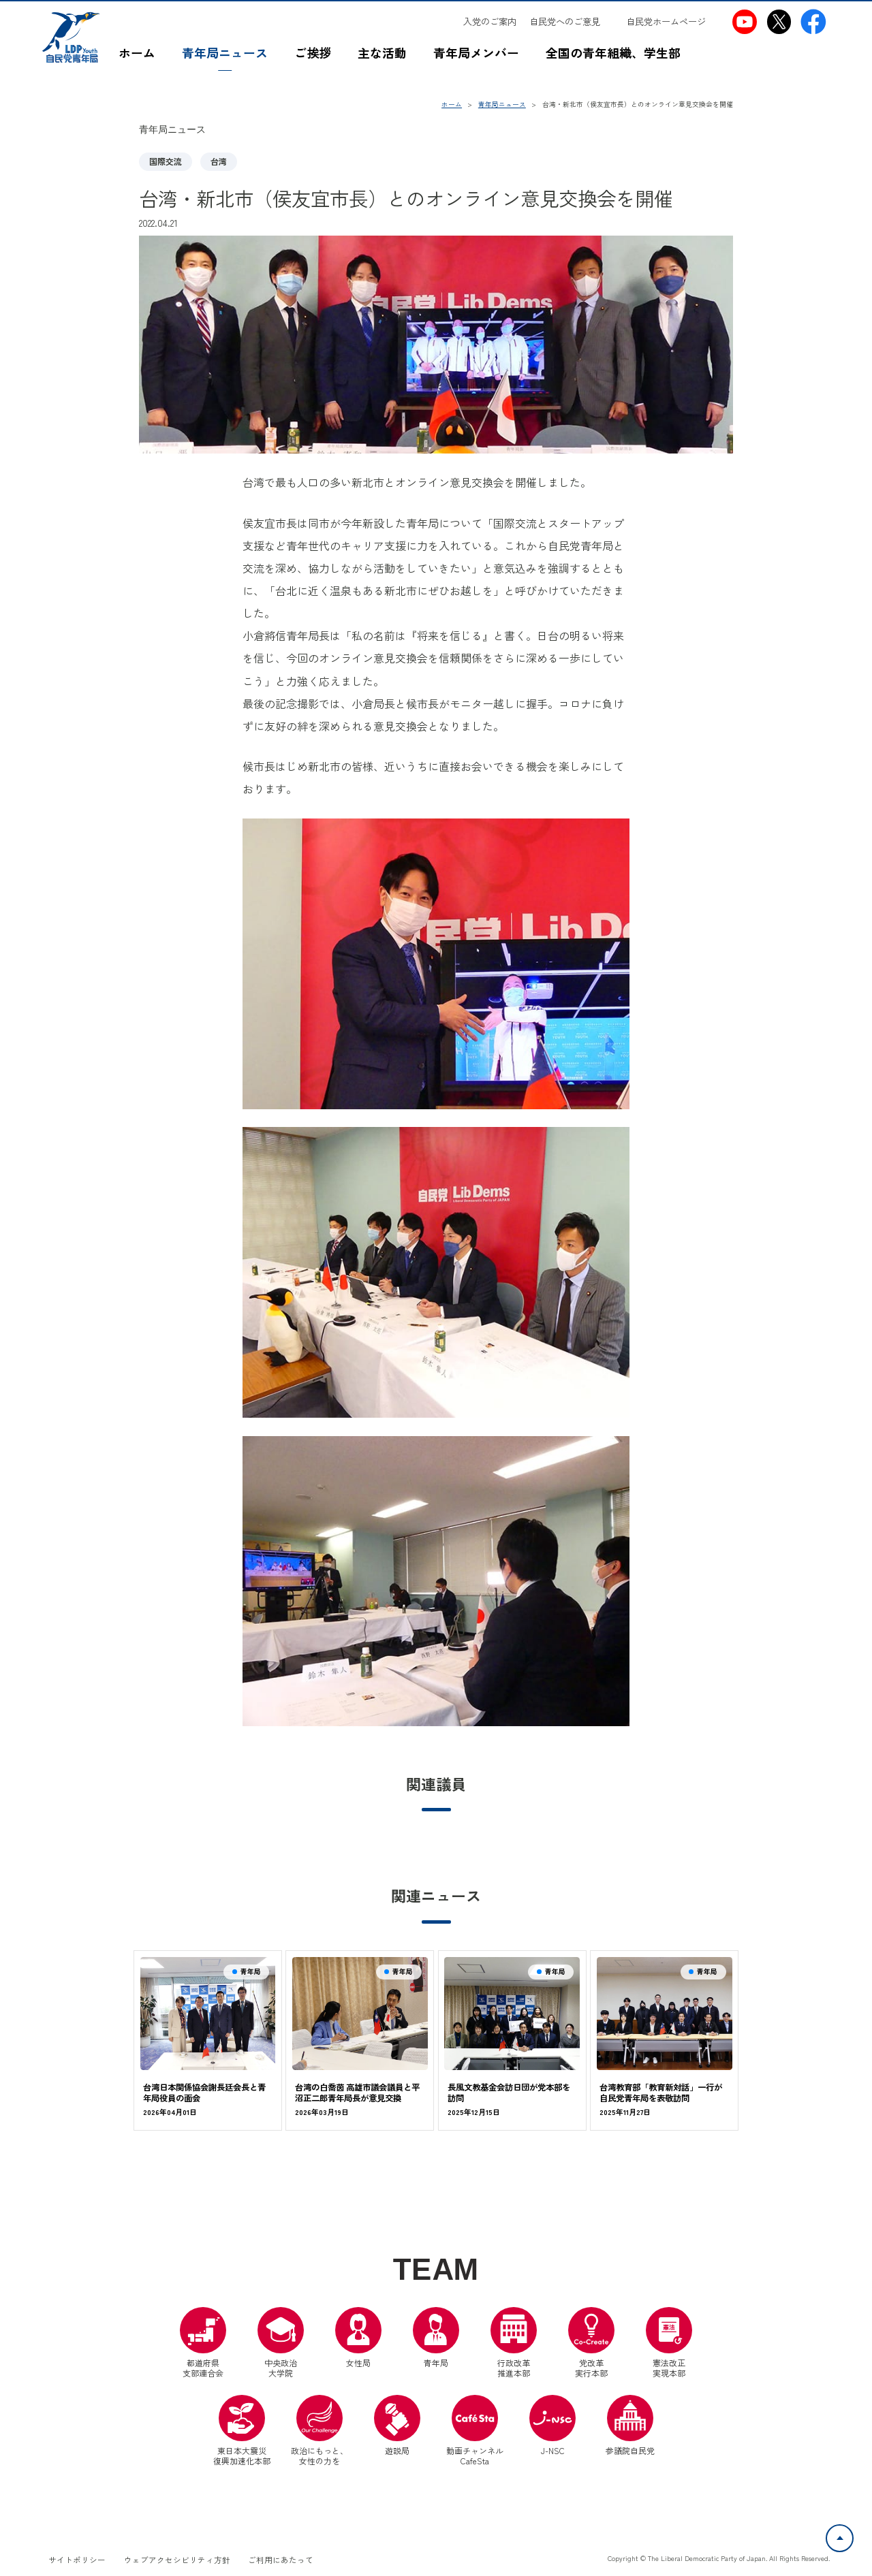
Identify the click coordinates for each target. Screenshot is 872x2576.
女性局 (358, 2337)
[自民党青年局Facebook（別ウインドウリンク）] (813, 21)
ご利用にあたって (280, 2559)
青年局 (436, 2337)
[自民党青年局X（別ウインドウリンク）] (779, 21)
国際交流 (165, 161)
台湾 (219, 161)
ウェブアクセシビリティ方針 (177, 2559)
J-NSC (552, 2425)
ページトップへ (853, 2532)
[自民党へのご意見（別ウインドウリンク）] (570, 21)
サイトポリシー (77, 2559)
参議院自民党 (630, 2425)
